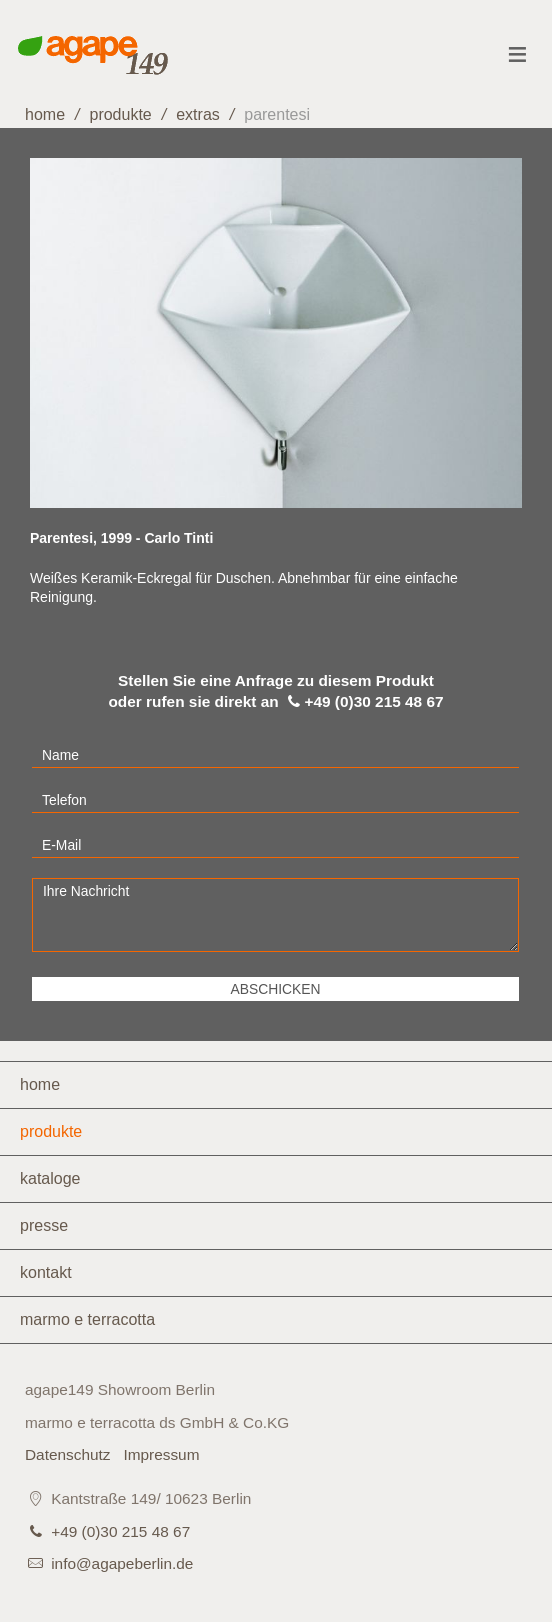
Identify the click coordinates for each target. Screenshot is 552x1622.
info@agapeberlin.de (122, 1563)
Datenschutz (68, 1454)
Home (40, 1084)
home (45, 114)
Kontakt (46, 1272)
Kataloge (50, 1178)
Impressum (161, 1454)
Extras (198, 114)
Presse (44, 1225)
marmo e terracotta (87, 1319)
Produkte (120, 114)
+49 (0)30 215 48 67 (120, 1531)
